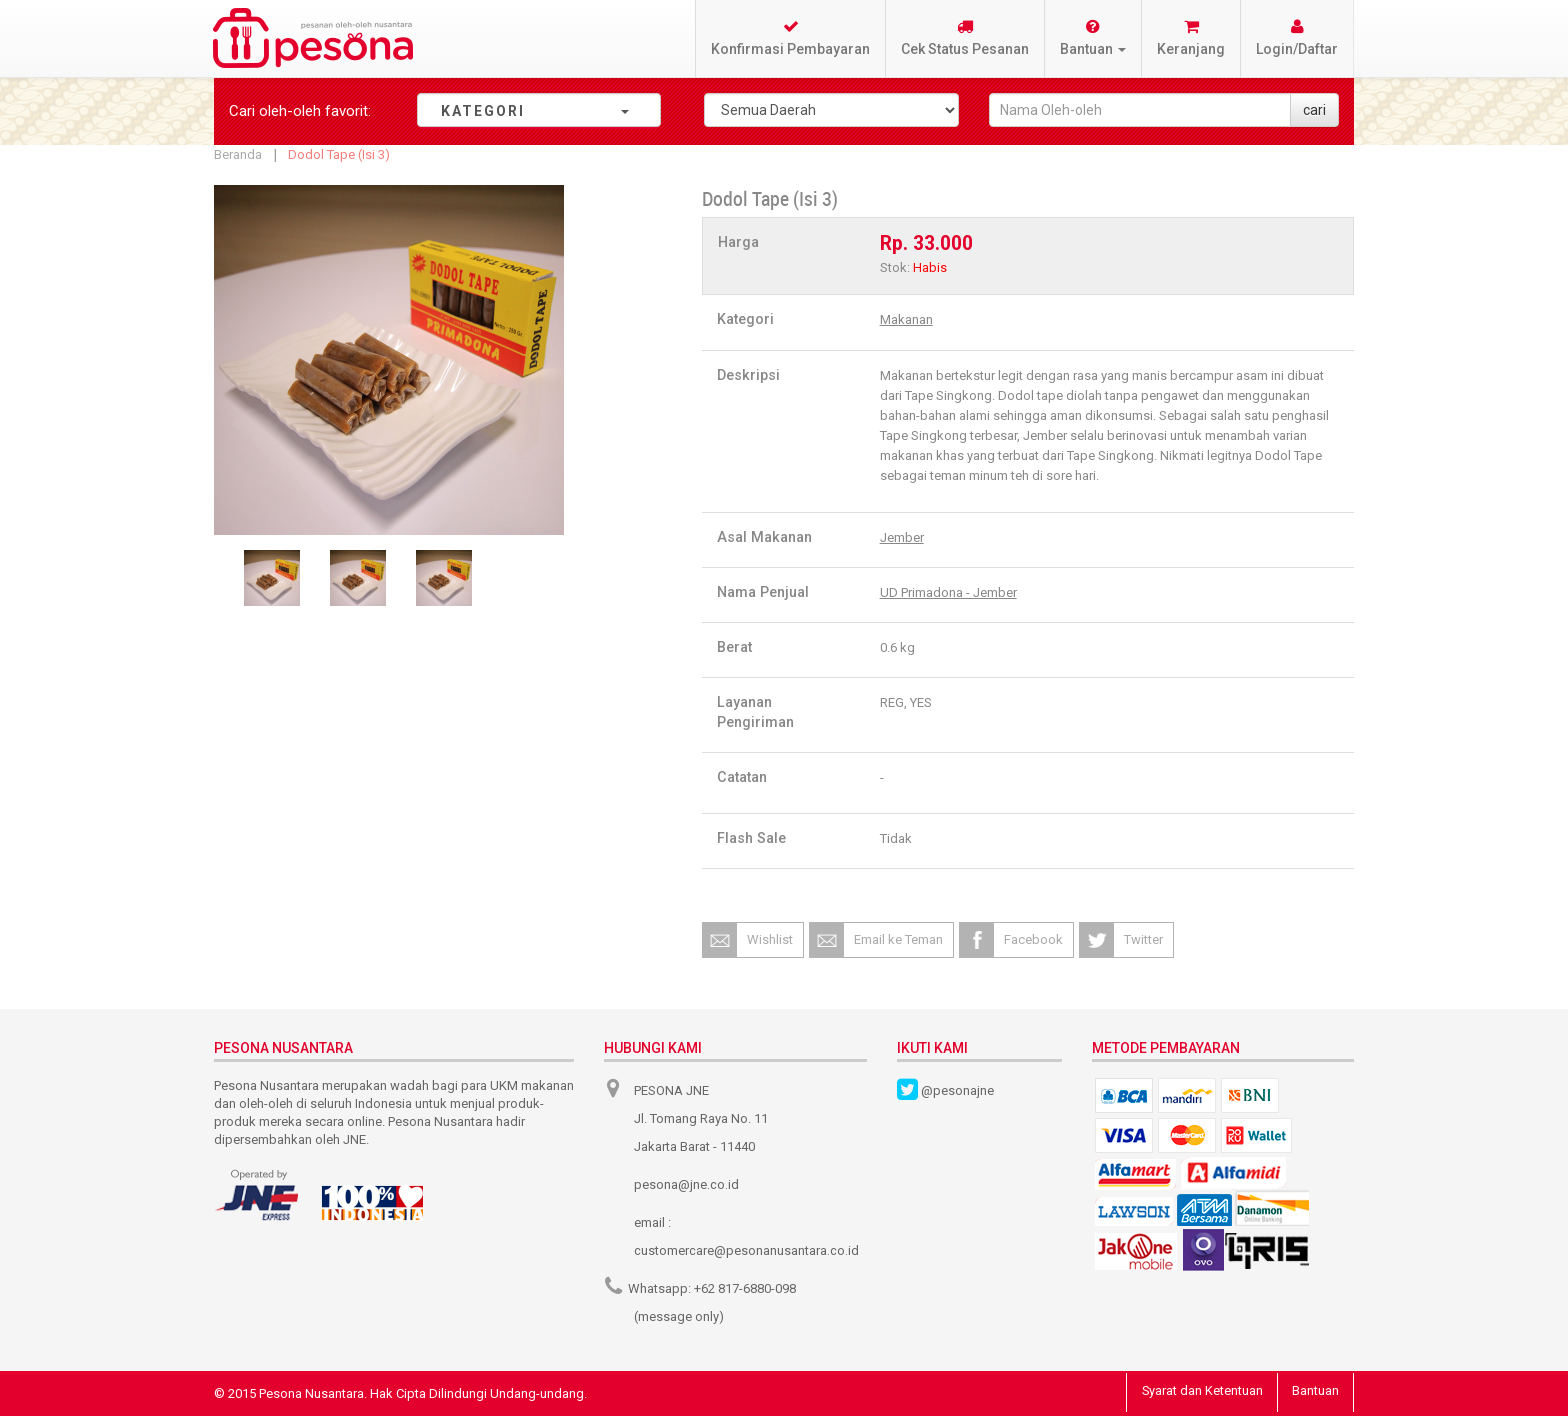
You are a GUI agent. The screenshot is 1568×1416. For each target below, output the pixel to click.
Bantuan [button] (1093, 37)
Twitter (1143, 939)
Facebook (1033, 939)
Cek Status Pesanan (965, 37)
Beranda (238, 154)
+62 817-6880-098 (745, 1288)
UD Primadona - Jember (948, 592)
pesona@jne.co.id (686, 1184)
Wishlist (770, 939)
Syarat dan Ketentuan (1199, 1390)
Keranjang (1191, 37)
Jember (902, 537)
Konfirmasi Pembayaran (790, 37)
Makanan (906, 319)
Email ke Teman (898, 939)
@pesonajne (957, 1090)
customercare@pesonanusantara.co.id (746, 1250)
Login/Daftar (1297, 37)
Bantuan (1314, 1390)
